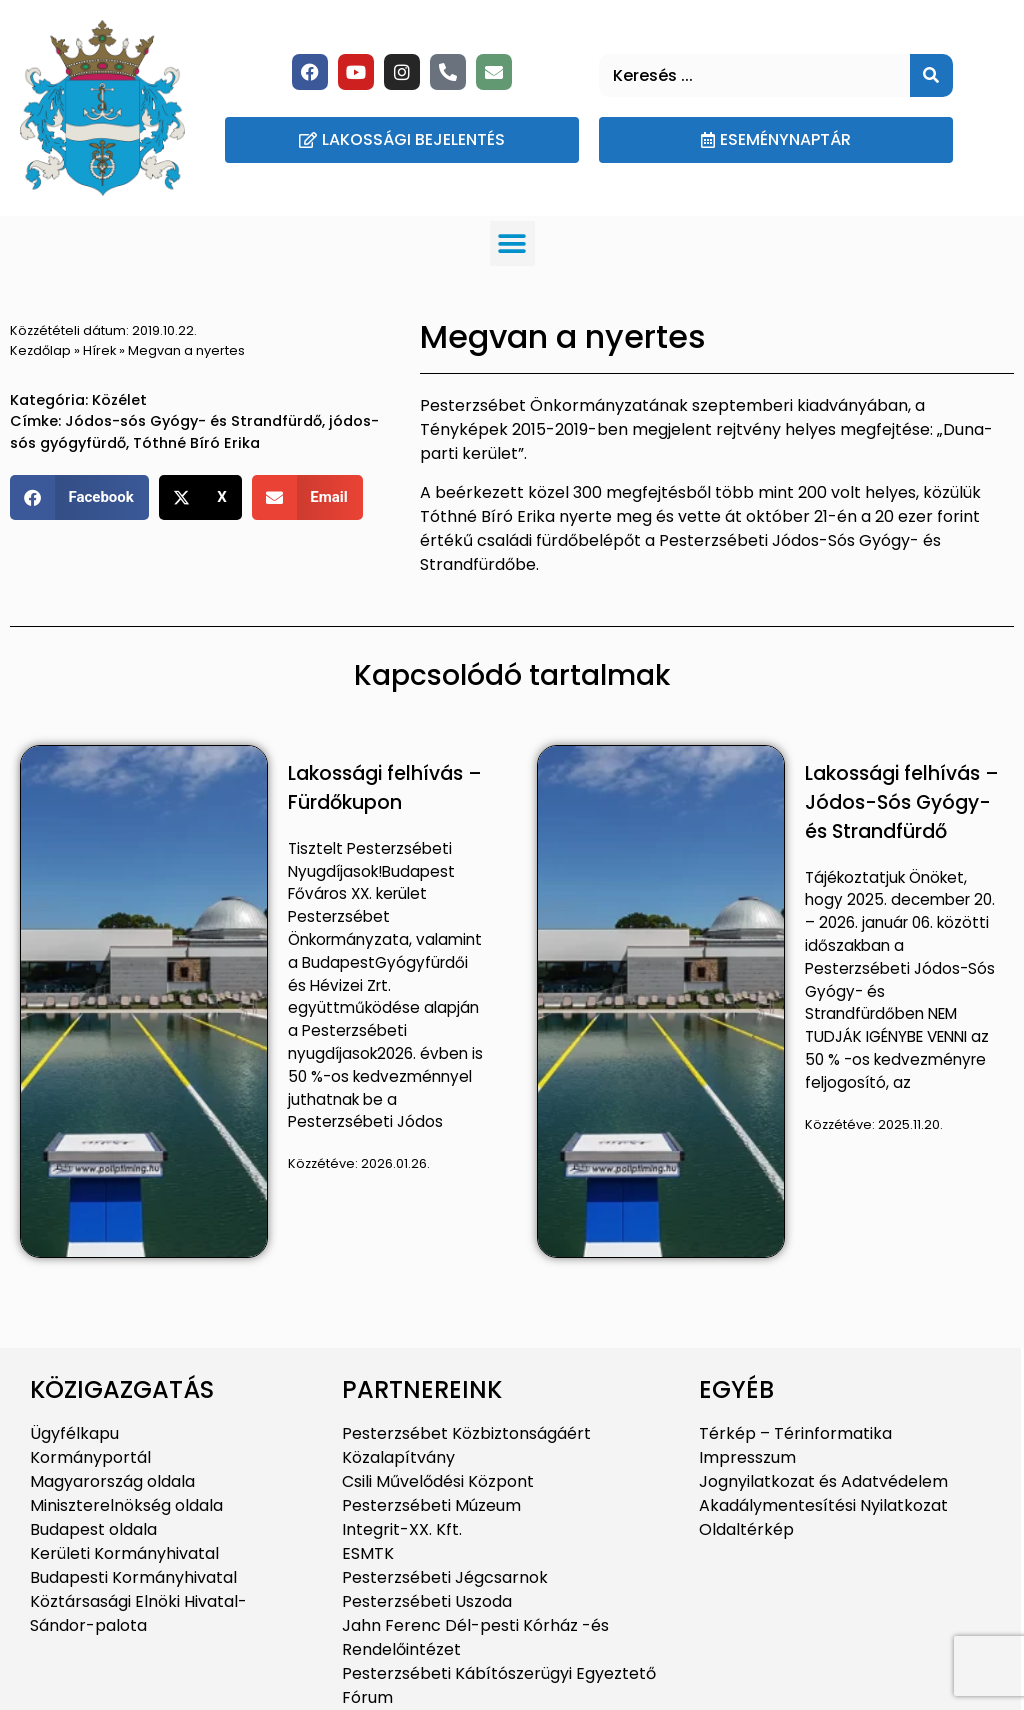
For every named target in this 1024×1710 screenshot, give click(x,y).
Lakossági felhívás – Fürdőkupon (385, 788)
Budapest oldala (93, 1529)
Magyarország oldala (112, 1481)
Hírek (99, 350)
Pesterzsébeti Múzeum (431, 1505)
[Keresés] (931, 75)
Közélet (119, 400)
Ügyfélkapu (74, 1433)
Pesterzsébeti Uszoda (427, 1601)
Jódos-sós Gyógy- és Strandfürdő (193, 421)
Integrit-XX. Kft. (402, 1529)
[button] (512, 243)
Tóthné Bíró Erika (196, 443)
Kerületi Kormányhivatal (124, 1553)
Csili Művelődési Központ (438, 1481)
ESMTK (368, 1553)
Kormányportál (90, 1457)
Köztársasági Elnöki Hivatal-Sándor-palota (138, 1613)
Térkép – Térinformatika (795, 1433)
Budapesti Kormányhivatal (133, 1577)
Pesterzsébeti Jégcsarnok (445, 1577)
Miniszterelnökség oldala (126, 1505)
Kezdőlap (40, 350)
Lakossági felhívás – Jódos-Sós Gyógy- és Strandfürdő (902, 802)
